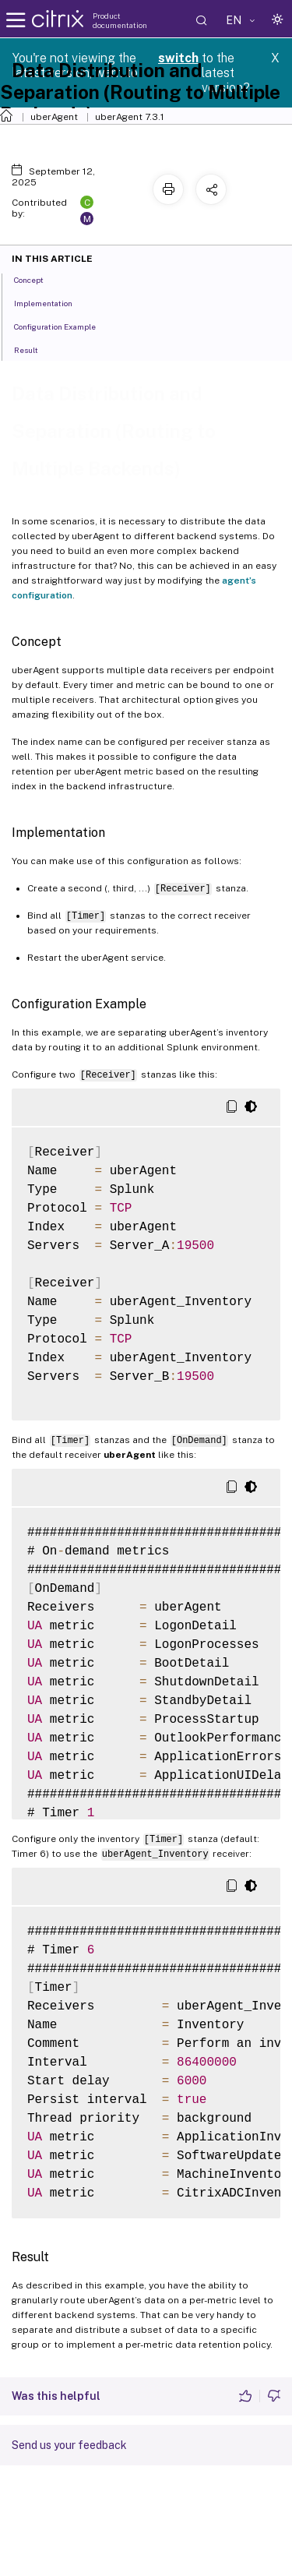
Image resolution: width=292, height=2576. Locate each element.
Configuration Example (63, 325)
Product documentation (120, 20)
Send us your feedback (69, 2445)
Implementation (52, 302)
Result (34, 349)
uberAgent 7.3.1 (129, 116)
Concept (37, 278)
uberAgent (54, 116)
